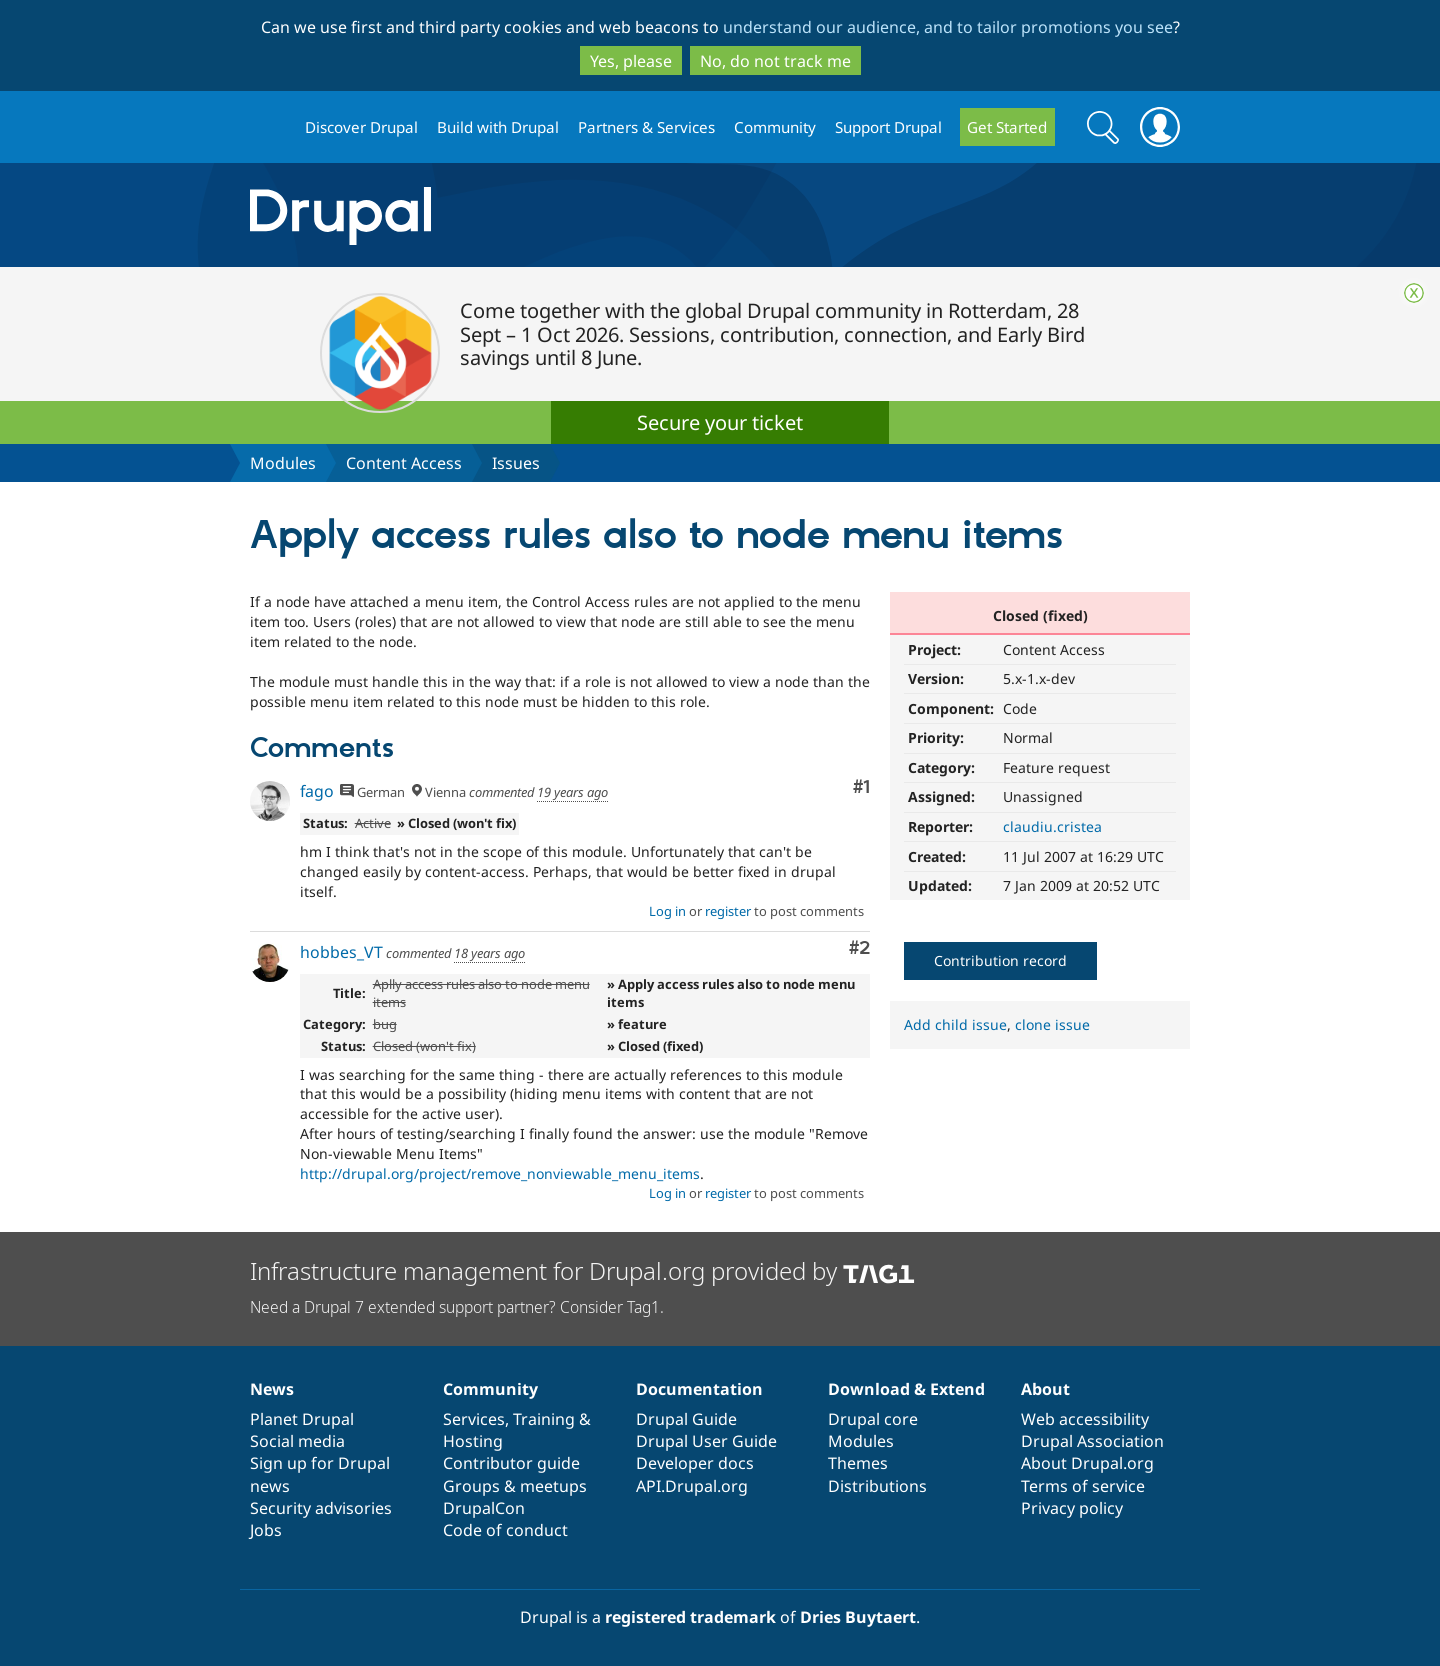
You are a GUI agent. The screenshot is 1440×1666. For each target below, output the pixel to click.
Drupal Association (1092, 1441)
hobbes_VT (341, 952)
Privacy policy (1072, 1508)
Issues (516, 463)
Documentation (699, 1389)
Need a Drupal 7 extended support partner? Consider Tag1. (457, 1307)
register (728, 911)
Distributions (877, 1486)
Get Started (1007, 127)
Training (544, 1419)
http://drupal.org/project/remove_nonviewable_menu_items (500, 1173)
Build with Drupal (498, 127)
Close (1414, 293)
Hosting (473, 1441)
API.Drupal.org (692, 1486)
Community (775, 127)
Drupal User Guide (706, 1441)
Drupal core (873, 1419)
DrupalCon (484, 1508)
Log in (667, 911)
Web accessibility (1085, 1419)
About (1045, 1389)
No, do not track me (775, 61)
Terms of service (1083, 1486)
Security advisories (321, 1508)
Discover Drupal (361, 127)
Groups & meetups (515, 1486)
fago (317, 791)
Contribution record (1000, 960)
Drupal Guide (686, 1419)
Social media (297, 1441)
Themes (858, 1463)
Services (474, 1419)
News (272, 1389)
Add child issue (955, 1024)
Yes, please (631, 61)
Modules (283, 463)
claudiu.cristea (1052, 826)
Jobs (266, 1530)
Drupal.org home (269, 127)
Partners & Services (646, 127)
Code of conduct (505, 1530)
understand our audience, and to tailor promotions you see (948, 27)
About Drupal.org (1087, 1463)
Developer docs (695, 1463)
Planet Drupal (302, 1419)
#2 (859, 948)
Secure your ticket (720, 422)
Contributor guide (511, 1463)
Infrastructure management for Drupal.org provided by (582, 1270)
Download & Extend (906, 1389)
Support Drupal (888, 127)
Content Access (404, 463)
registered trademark (690, 1617)
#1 (861, 787)
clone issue (1052, 1024)
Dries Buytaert (858, 1617)
